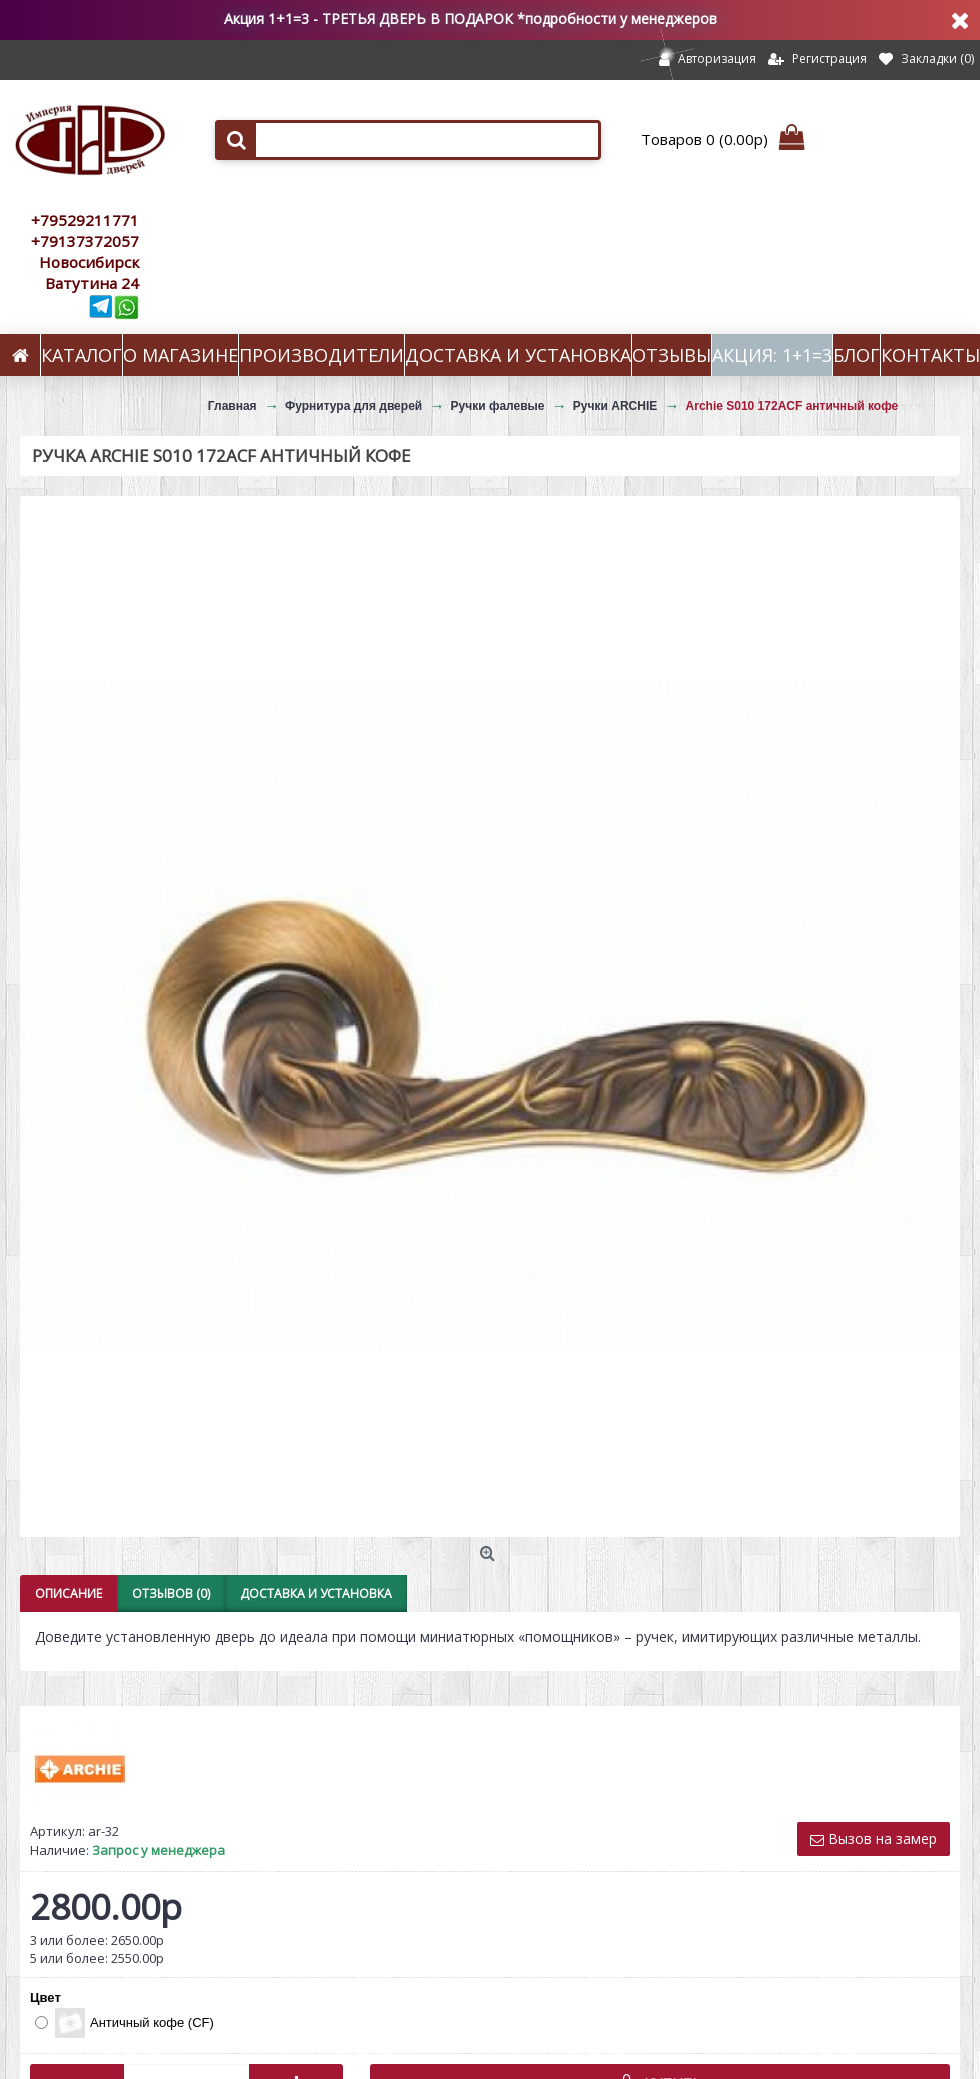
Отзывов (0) (171, 1593)
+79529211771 (85, 220)
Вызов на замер (873, 1838)
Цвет (45, 1997)
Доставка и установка (316, 1593)
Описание (68, 1593)
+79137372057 (85, 241)
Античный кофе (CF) (124, 2023)
